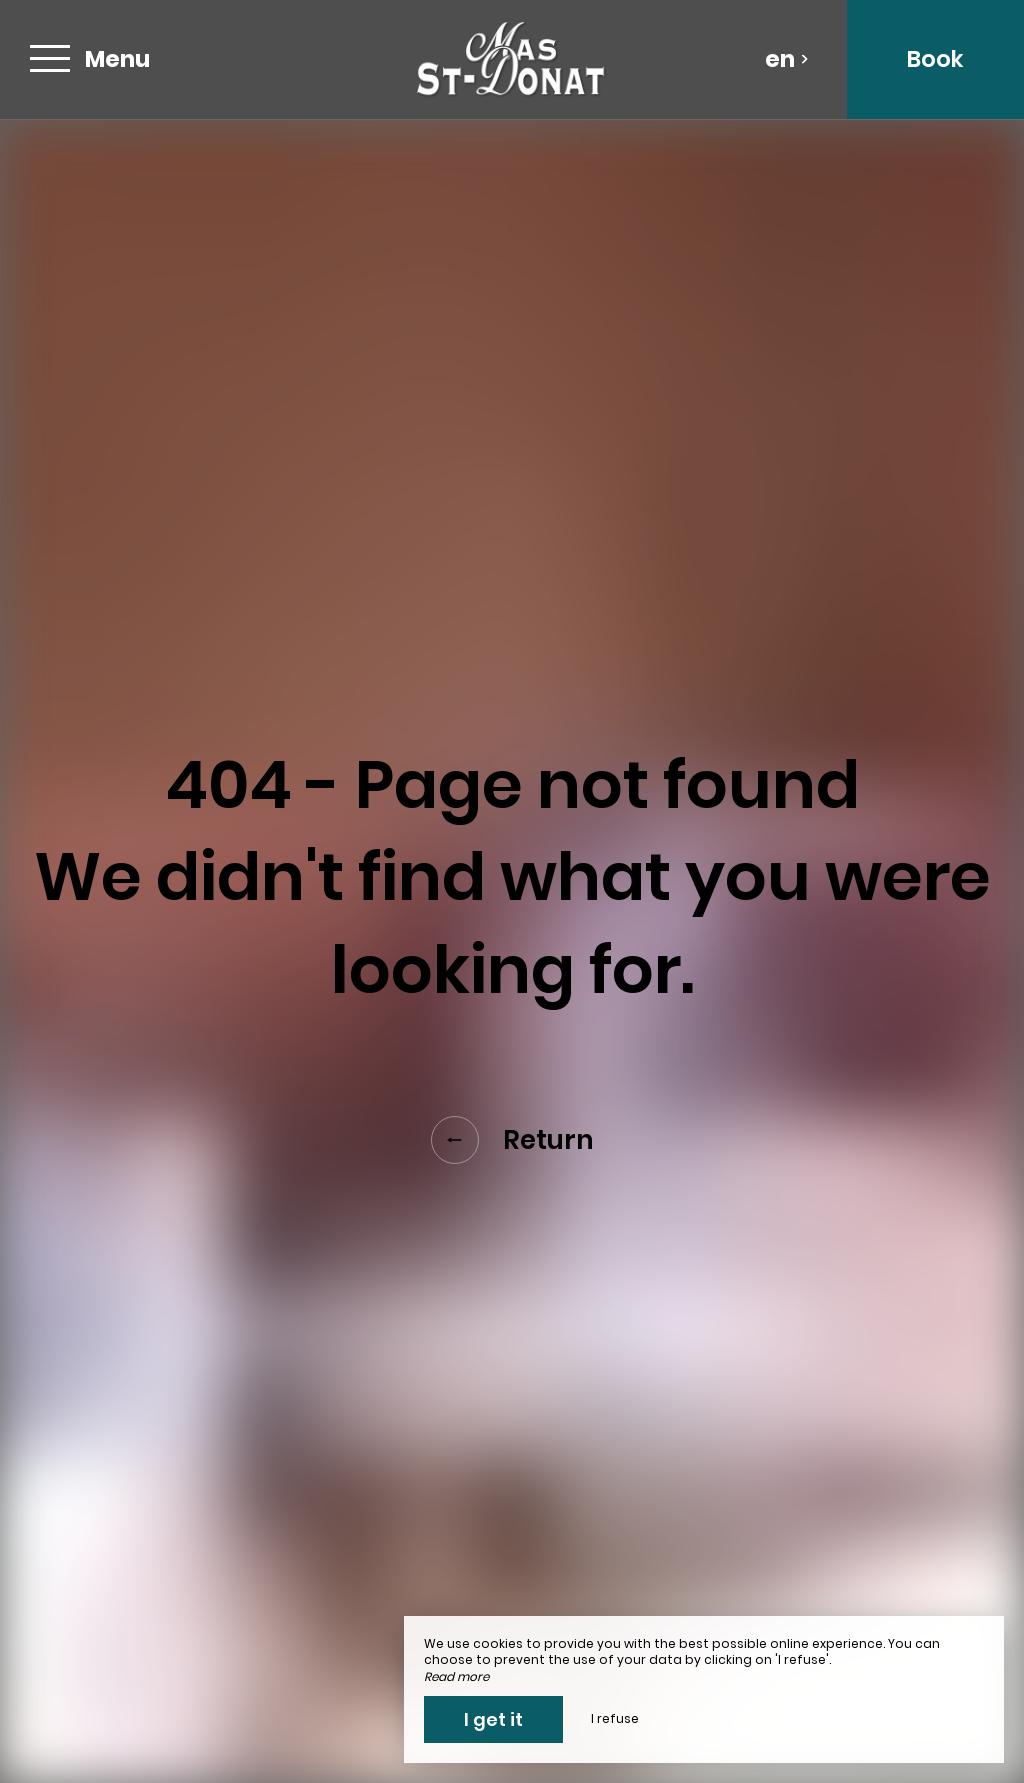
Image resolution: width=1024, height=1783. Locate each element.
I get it (493, 1719)
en (787, 59)
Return (512, 1140)
